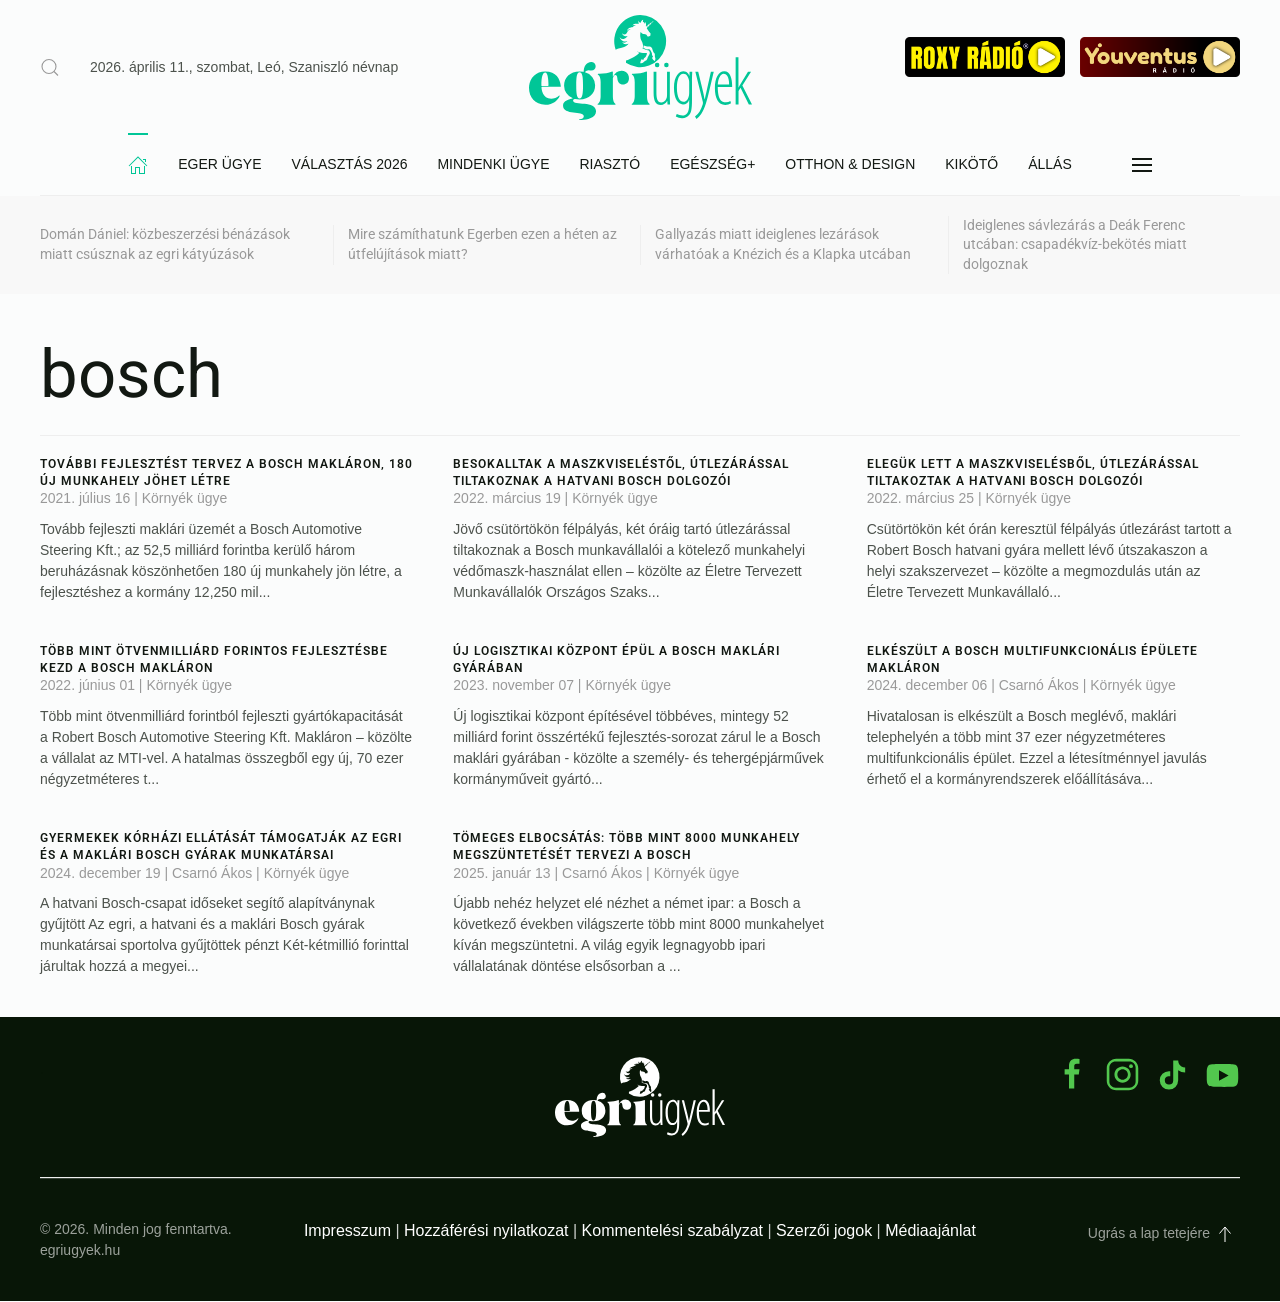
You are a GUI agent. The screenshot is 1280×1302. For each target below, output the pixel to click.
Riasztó (609, 165)
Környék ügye (185, 499)
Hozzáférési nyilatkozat (486, 1231)
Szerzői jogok (824, 1231)
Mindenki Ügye (493, 165)
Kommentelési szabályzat (672, 1231)
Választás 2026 (350, 165)
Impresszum (347, 1231)
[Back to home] (640, 67)
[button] (1142, 166)
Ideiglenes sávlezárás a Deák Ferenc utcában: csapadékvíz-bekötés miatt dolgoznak (1075, 245)
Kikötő (971, 165)
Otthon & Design (850, 165)
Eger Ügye (219, 165)
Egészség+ (712, 165)
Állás (1050, 165)
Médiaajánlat (930, 1231)
